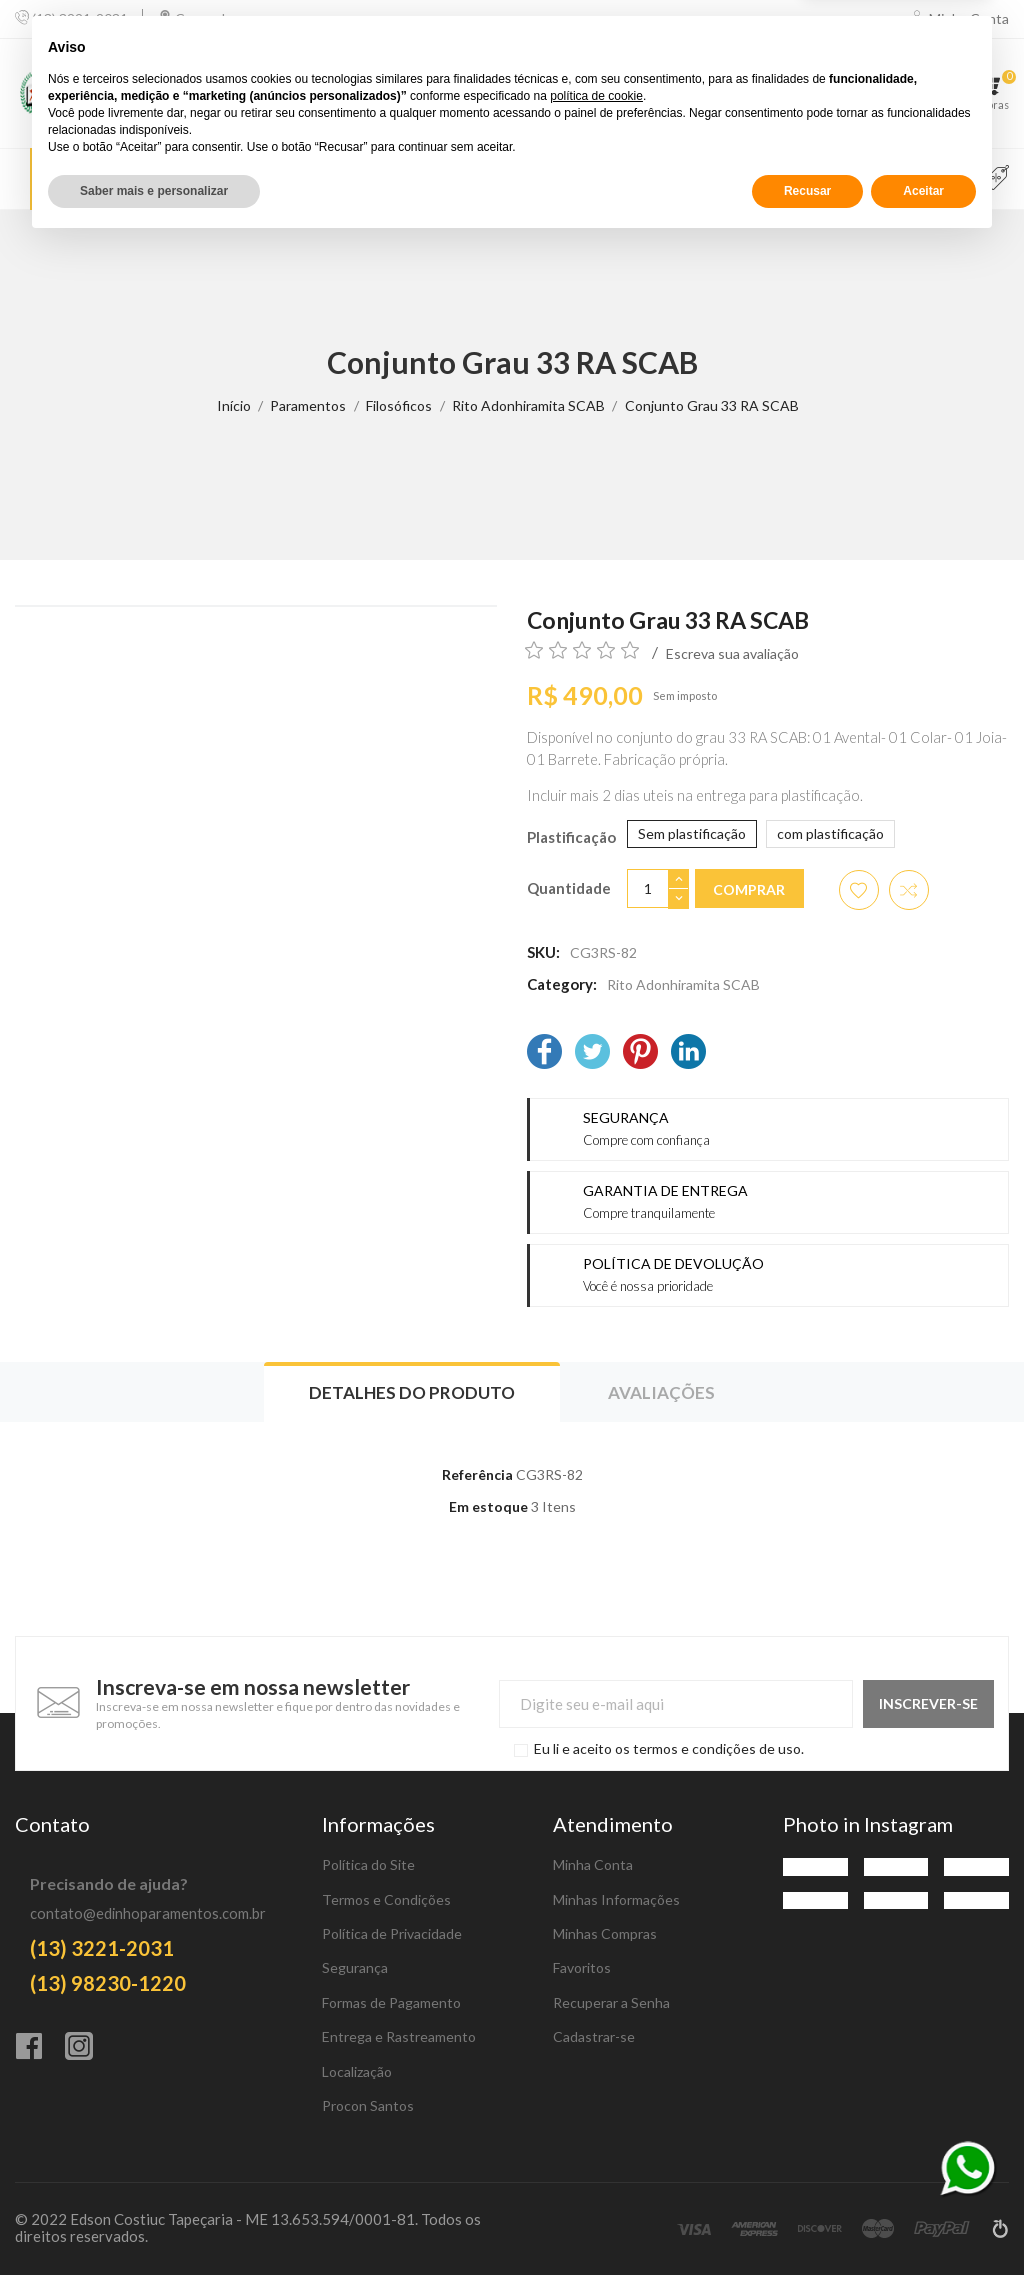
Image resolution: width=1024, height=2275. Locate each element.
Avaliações (661, 1392)
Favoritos (582, 1967)
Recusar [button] (807, 2222)
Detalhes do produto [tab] (412, 1392)
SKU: (543, 952)
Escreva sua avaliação (732, 653)
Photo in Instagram (868, 1824)
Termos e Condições (386, 1899)
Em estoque (488, 1506)
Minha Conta (593, 1864)
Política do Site (368, 1864)
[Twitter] (592, 1053)
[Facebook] (544, 1053)
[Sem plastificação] (692, 834)
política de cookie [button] (596, 2127)
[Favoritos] (921, 93)
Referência (477, 1474)
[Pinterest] (640, 1053)
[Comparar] (845, 93)
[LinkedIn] (688, 1053)
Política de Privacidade (392, 1933)
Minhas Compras (605, 1933)
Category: (562, 984)
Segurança (355, 1967)
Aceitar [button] (923, 2222)
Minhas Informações (616, 1899)
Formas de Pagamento (391, 2002)
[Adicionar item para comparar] (909, 890)
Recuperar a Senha (611, 2002)
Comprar (749, 889)
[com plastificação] (830, 834)
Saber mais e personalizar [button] (154, 2222)
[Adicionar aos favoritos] (859, 890)
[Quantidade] (648, 888)
